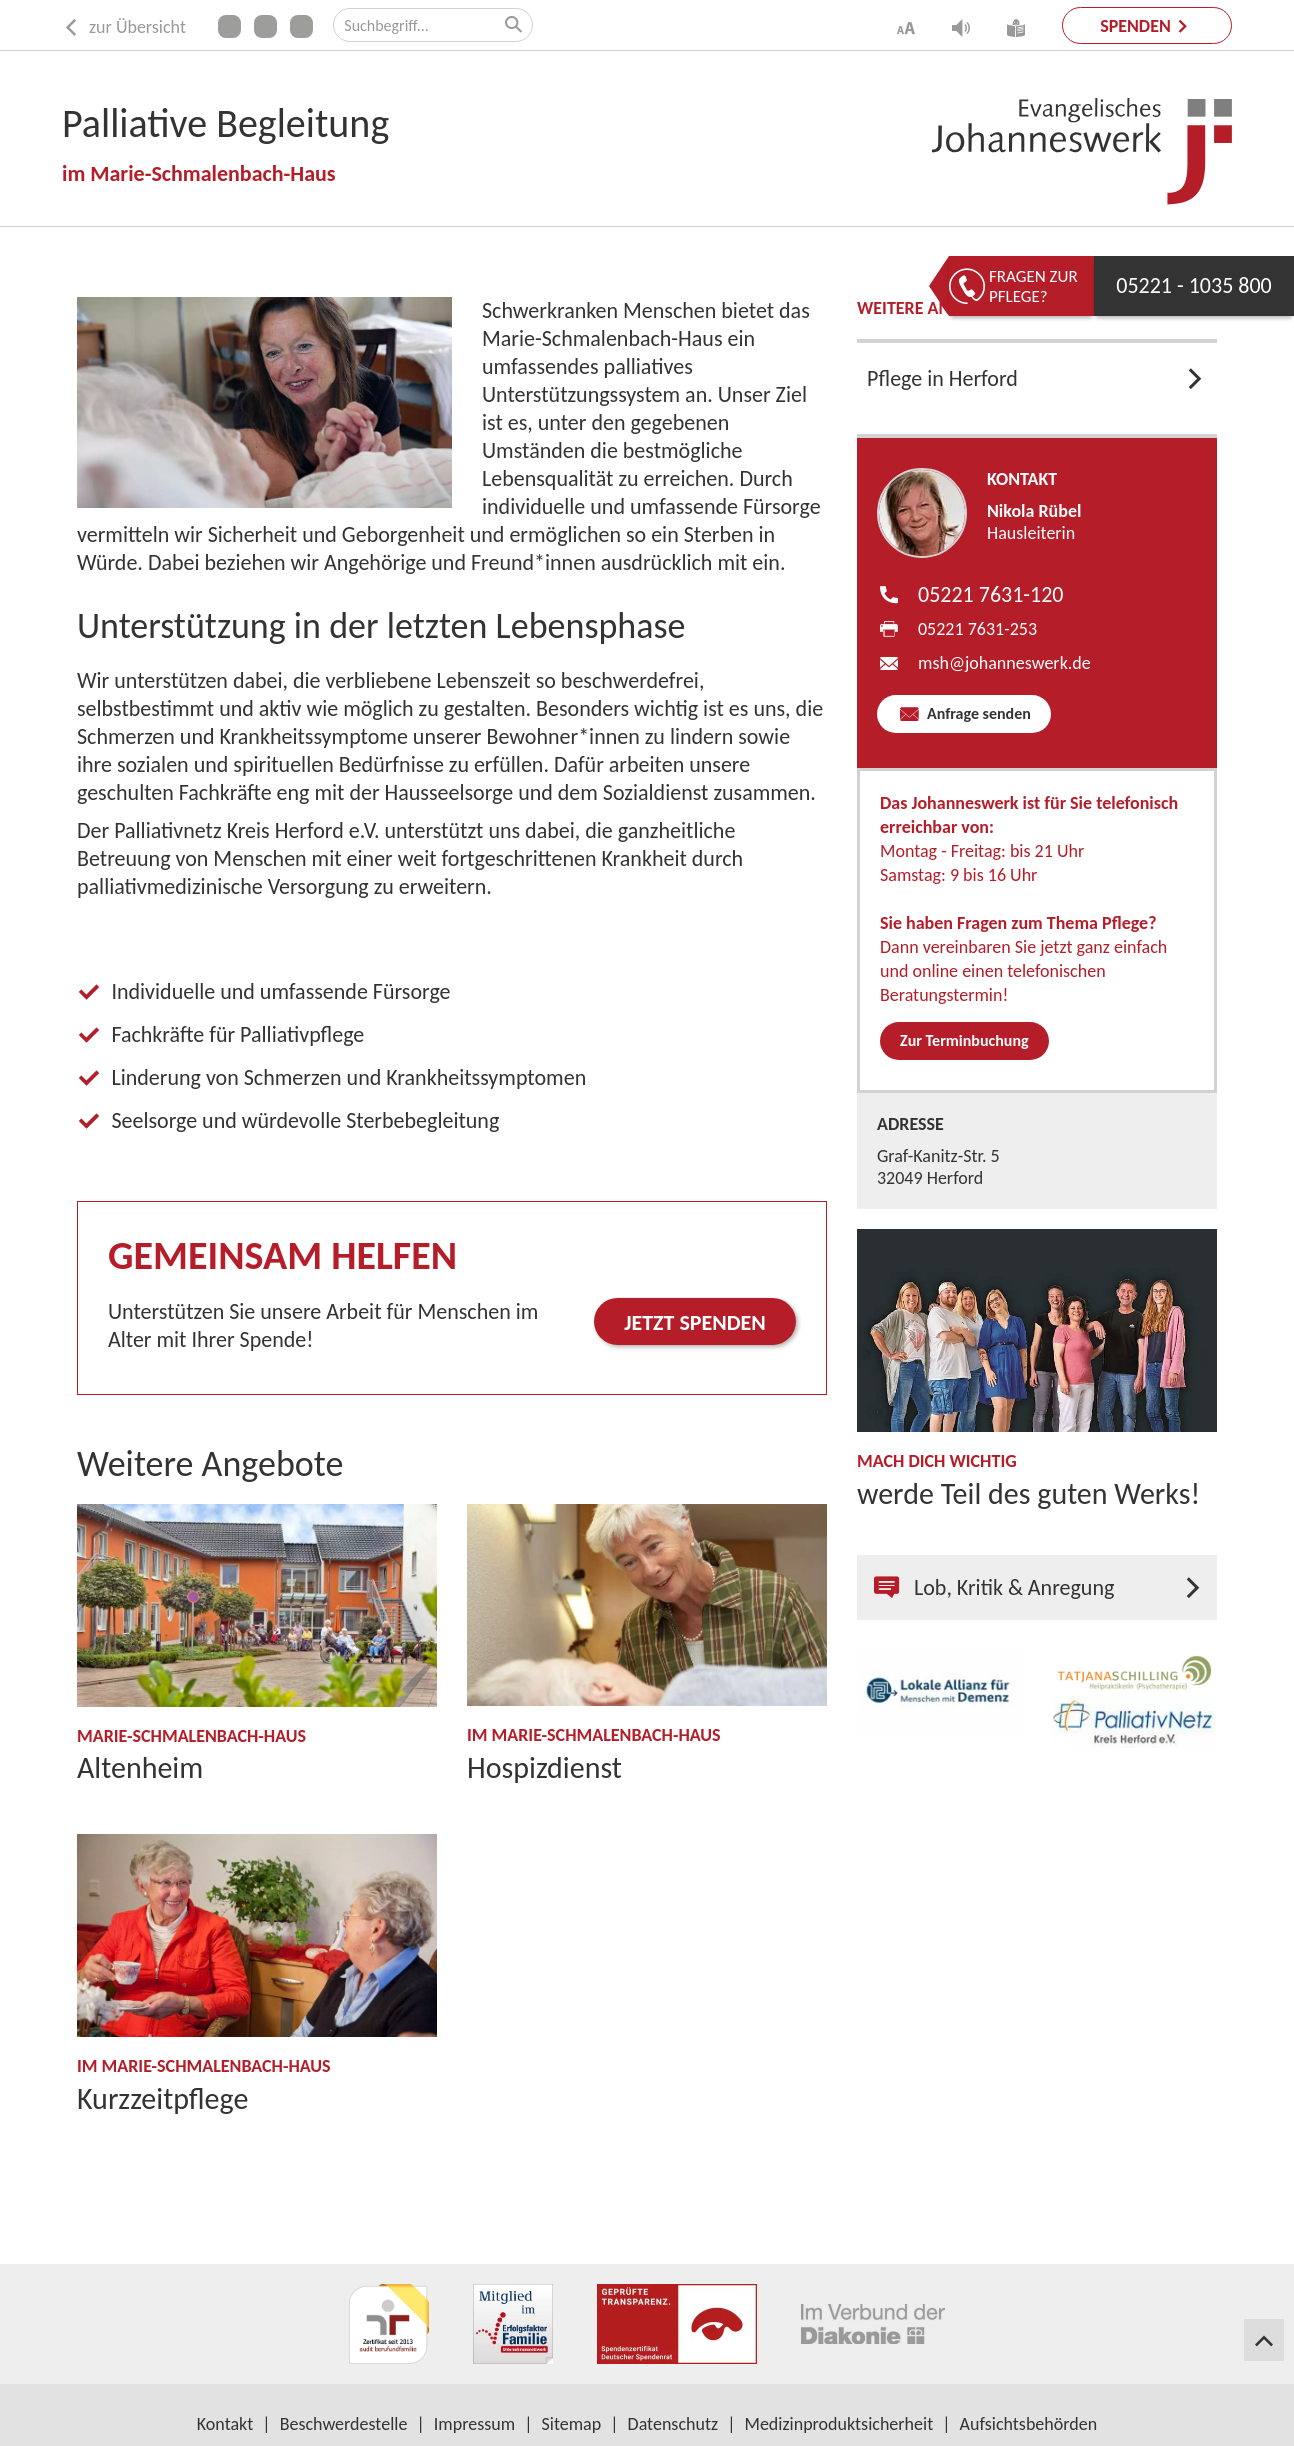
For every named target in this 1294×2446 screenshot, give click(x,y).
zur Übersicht (124, 27)
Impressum (474, 2424)
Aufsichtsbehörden (1029, 2424)
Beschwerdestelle (344, 2424)
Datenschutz (673, 2424)
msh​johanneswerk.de (1004, 663)
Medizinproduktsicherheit (839, 2424)
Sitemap (572, 2424)
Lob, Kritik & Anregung (994, 1587)
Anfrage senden (976, 713)
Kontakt (225, 2424)
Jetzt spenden (695, 1322)
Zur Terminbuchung (964, 1040)
